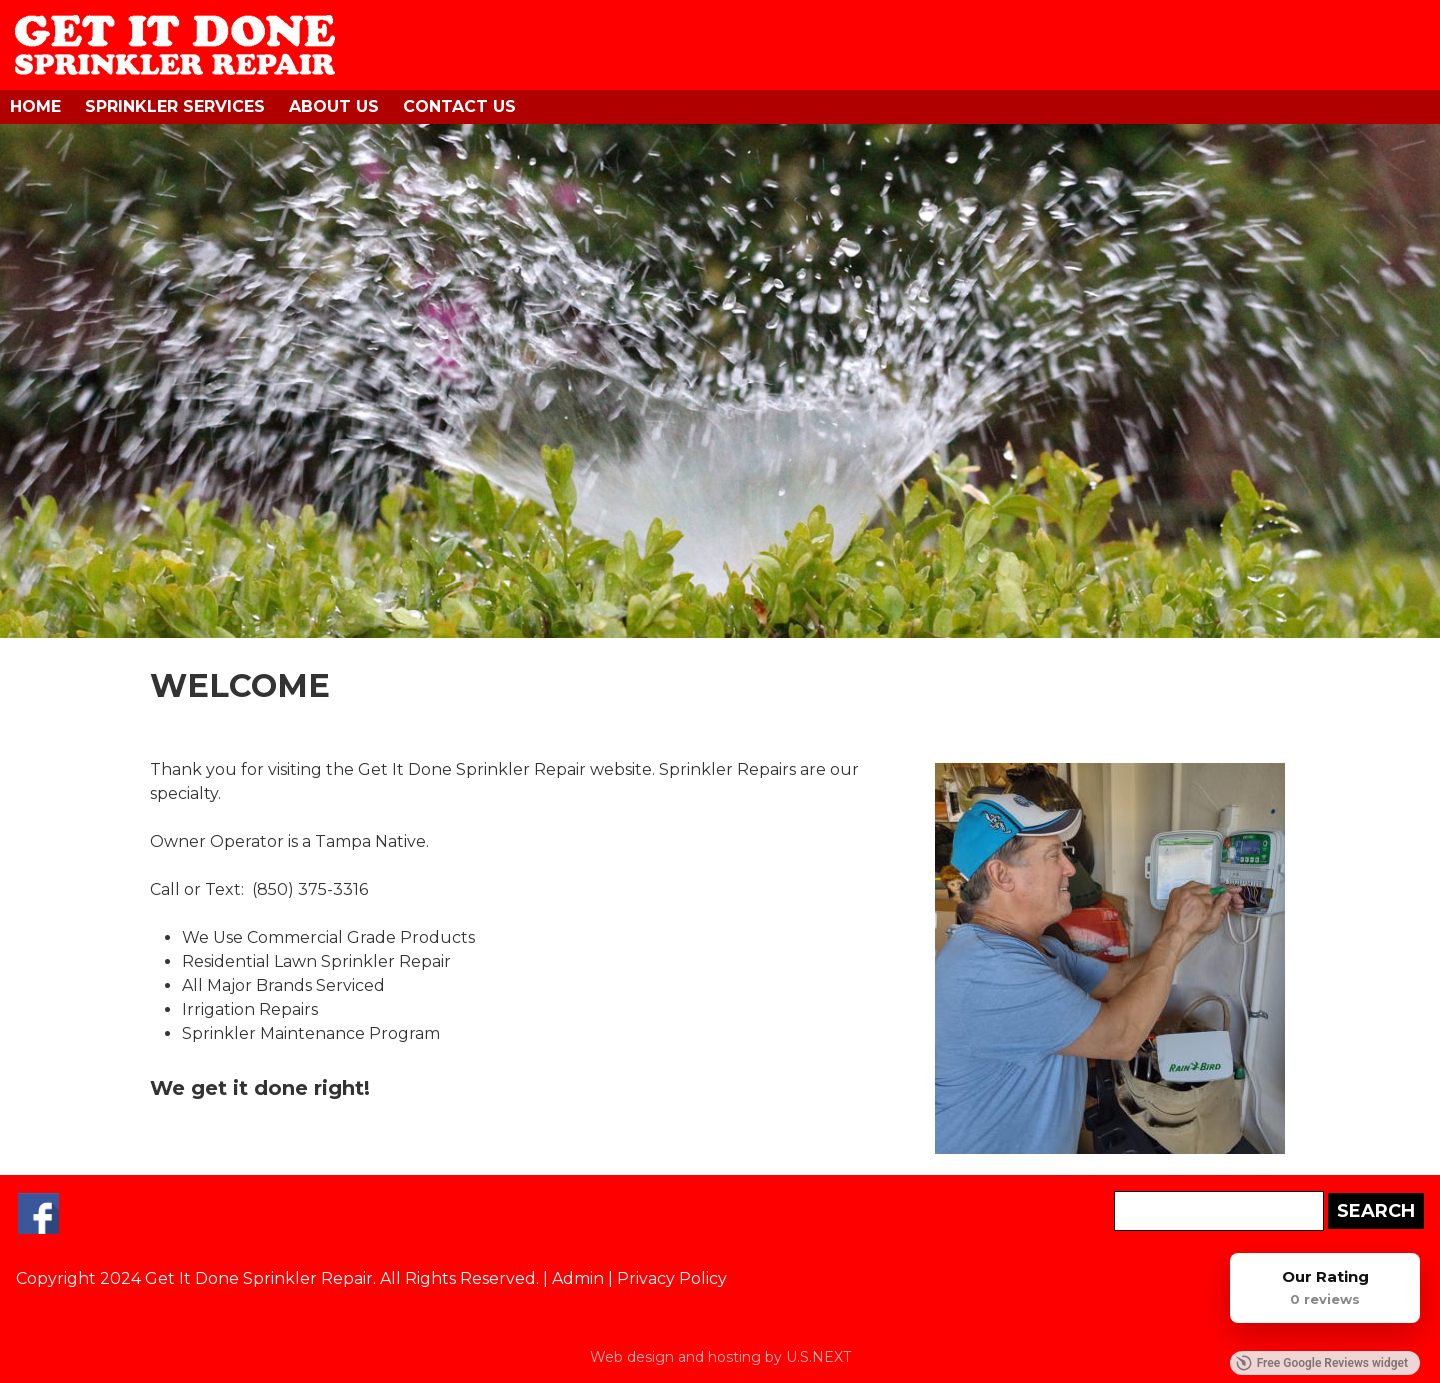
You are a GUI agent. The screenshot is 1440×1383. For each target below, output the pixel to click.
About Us (334, 106)
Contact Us (459, 106)
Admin (578, 1278)
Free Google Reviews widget (1322, 1363)
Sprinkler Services (175, 106)
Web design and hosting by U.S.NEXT (720, 1357)
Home (35, 106)
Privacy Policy (672, 1278)
